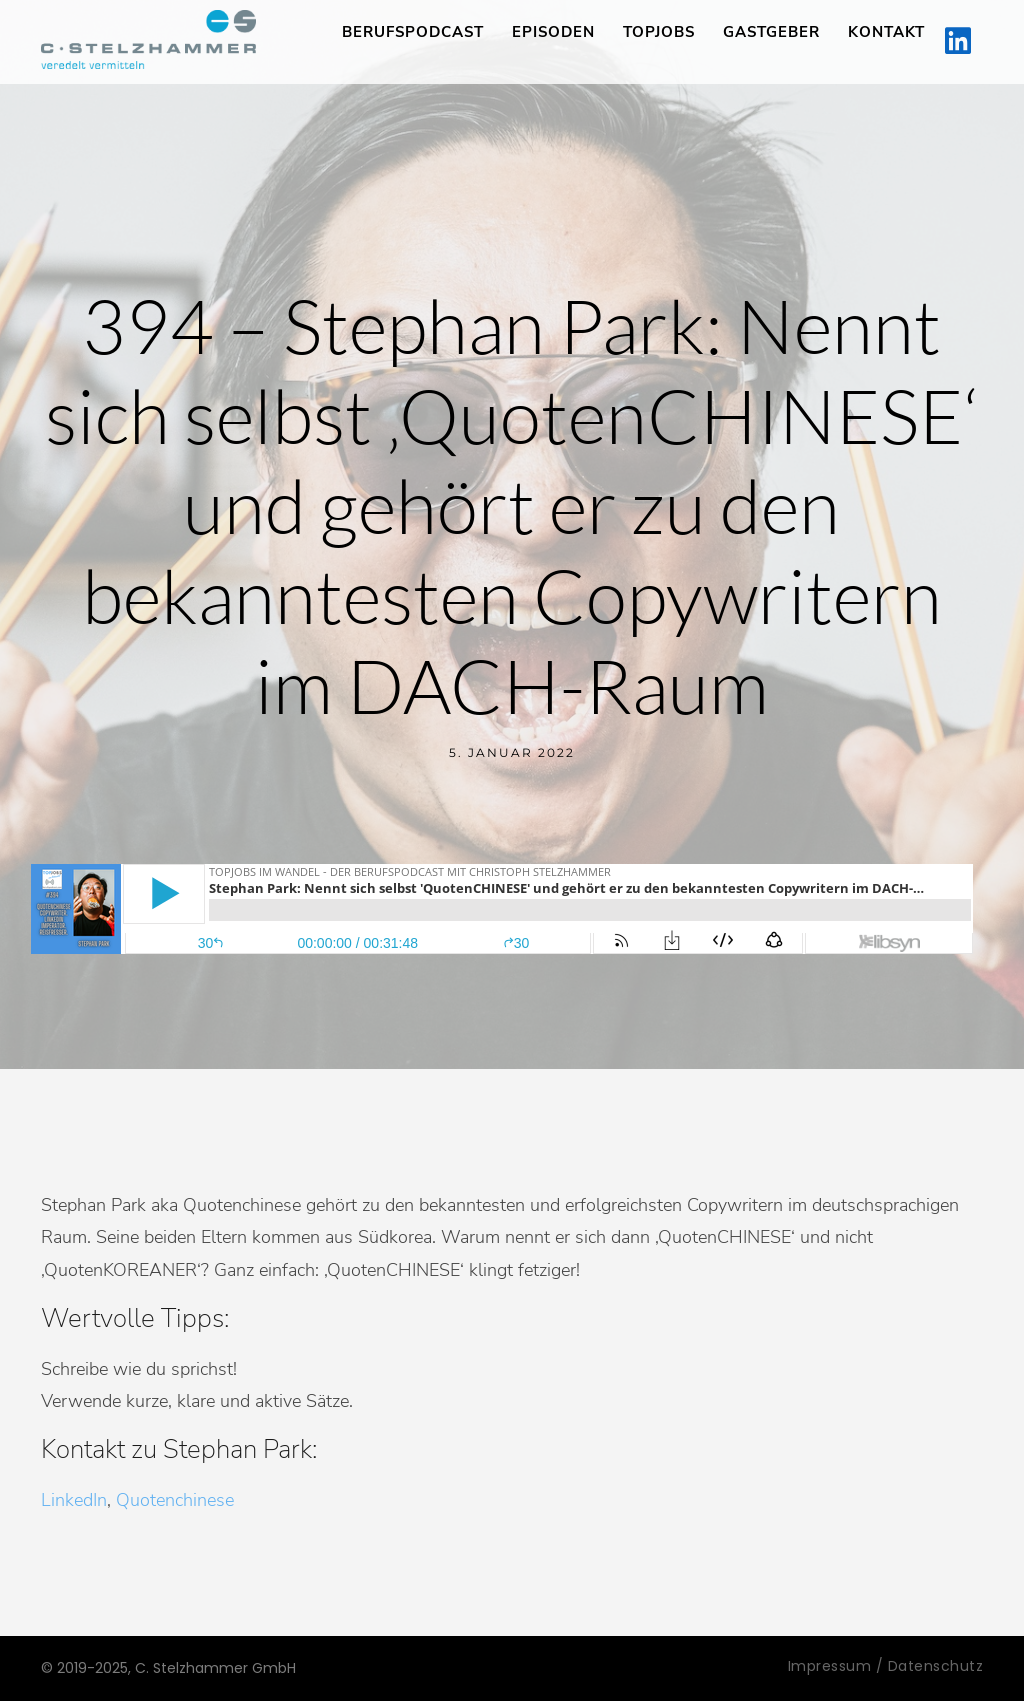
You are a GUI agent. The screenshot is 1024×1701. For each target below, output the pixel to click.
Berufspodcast (413, 32)
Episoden (553, 32)
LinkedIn (74, 1500)
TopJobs (659, 32)
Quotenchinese (175, 1500)
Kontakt (886, 32)
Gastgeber (771, 32)
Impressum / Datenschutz (886, 1666)
